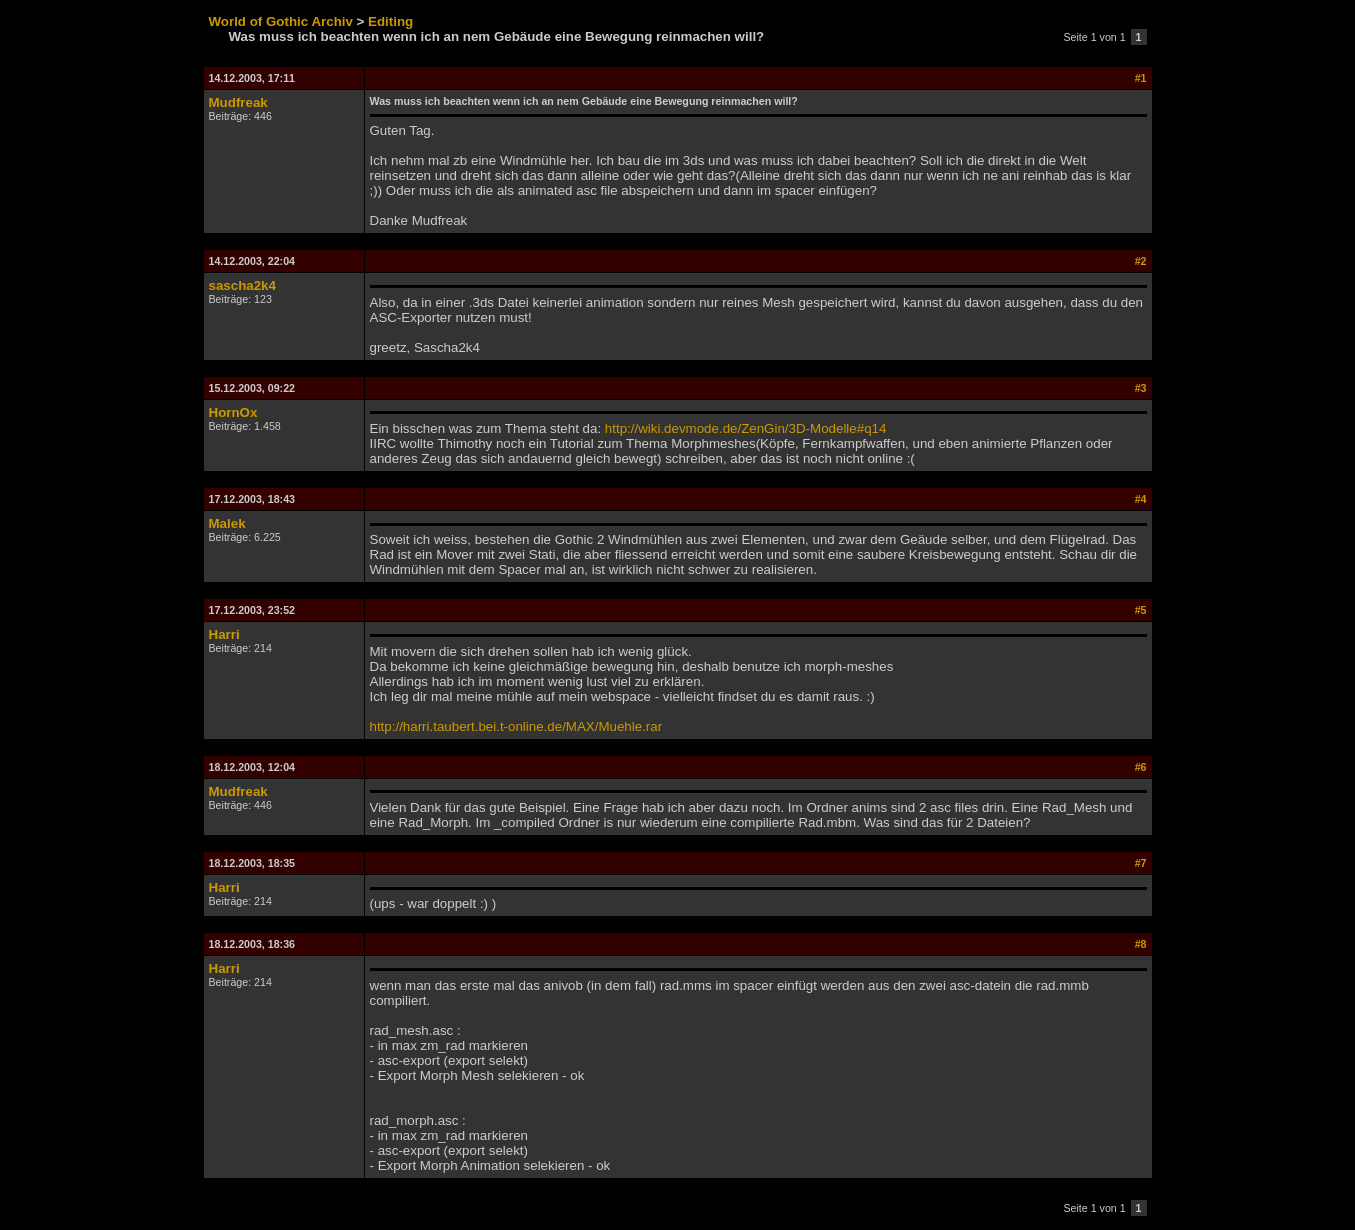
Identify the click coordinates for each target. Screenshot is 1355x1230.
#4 (1141, 499)
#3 (1141, 388)
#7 (1141, 863)
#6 (1141, 767)
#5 (1141, 610)
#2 (1141, 261)
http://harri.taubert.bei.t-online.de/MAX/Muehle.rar (516, 726)
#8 (1141, 944)
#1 (1141, 78)
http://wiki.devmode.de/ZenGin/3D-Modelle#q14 (746, 428)
